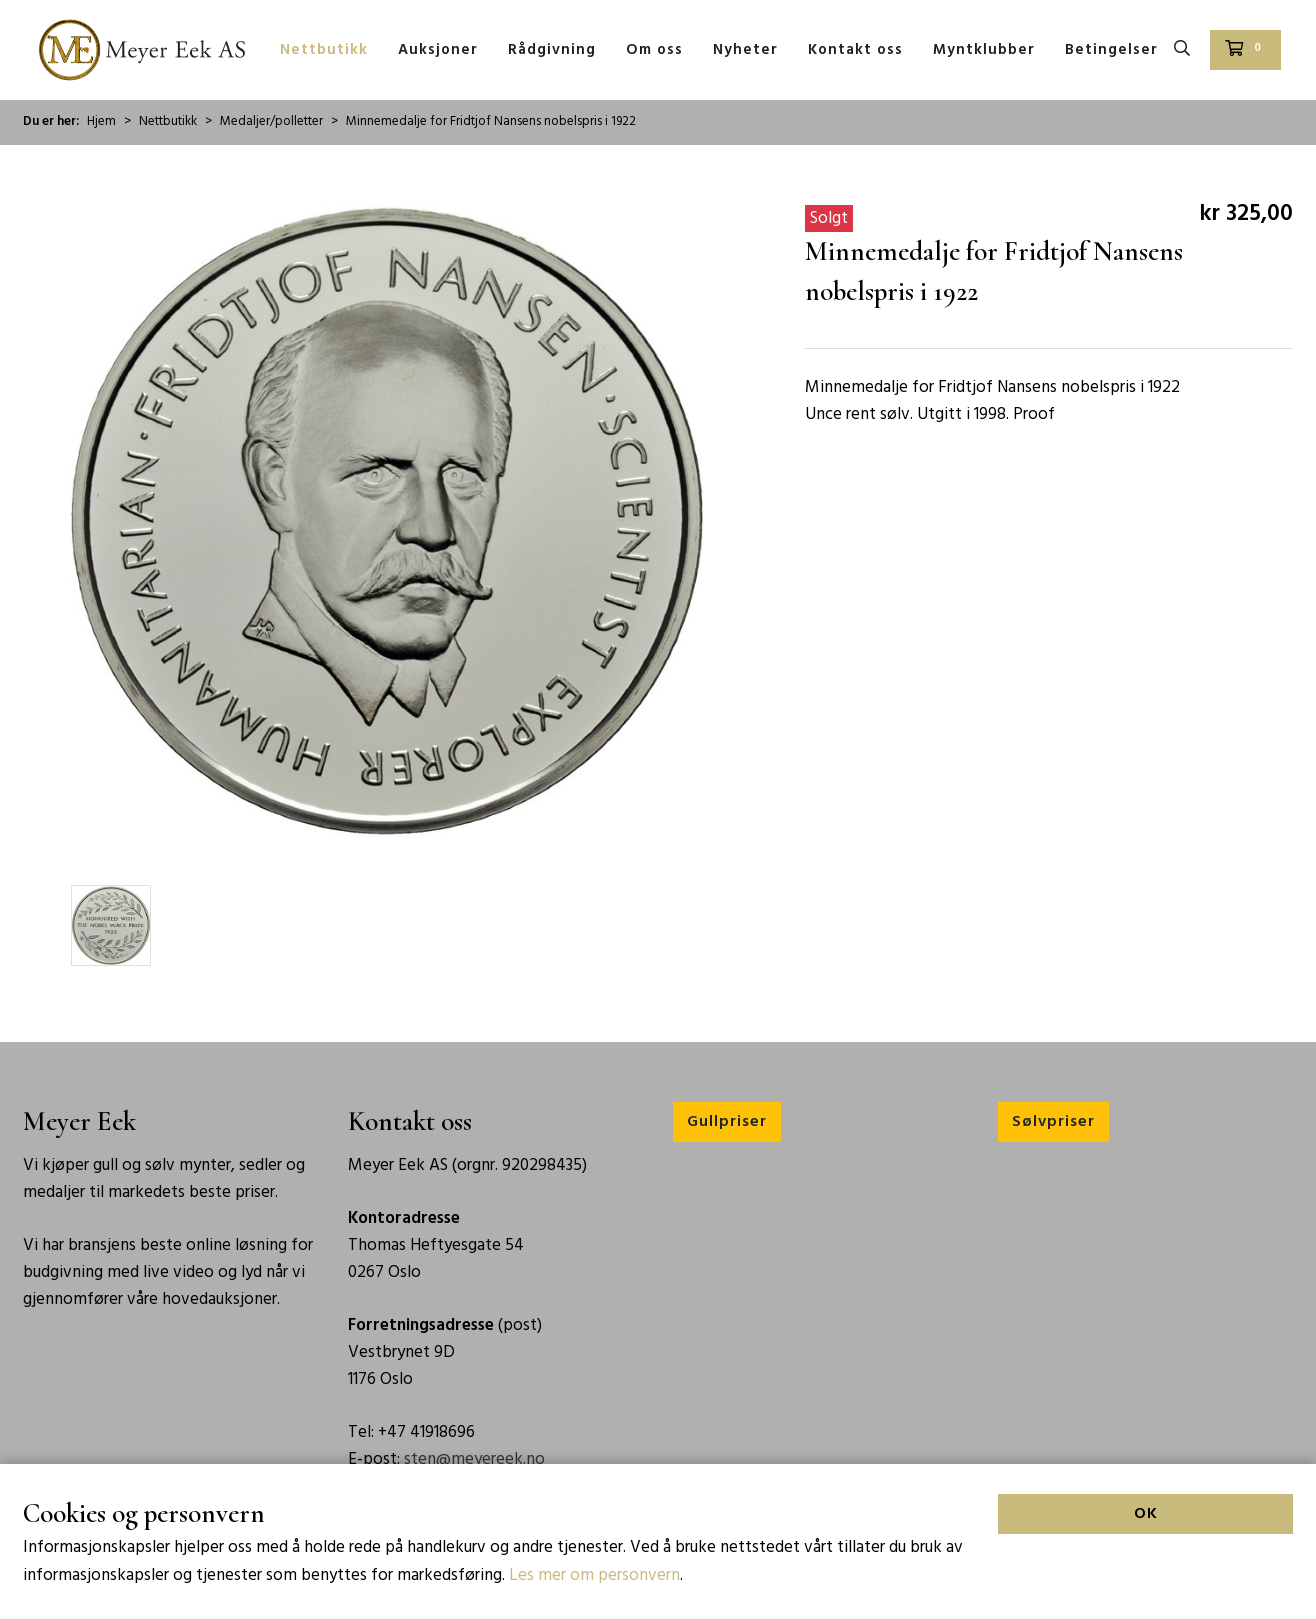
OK (1146, 1572)
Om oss (654, 50)
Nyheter (745, 50)
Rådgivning (552, 50)
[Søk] (1182, 50)
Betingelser (1111, 50)
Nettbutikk (324, 50)
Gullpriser (727, 1122)
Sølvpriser (1053, 1122)
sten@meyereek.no (474, 1459)
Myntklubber (984, 50)
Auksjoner (438, 50)
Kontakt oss (855, 50)
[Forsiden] (142, 50)
